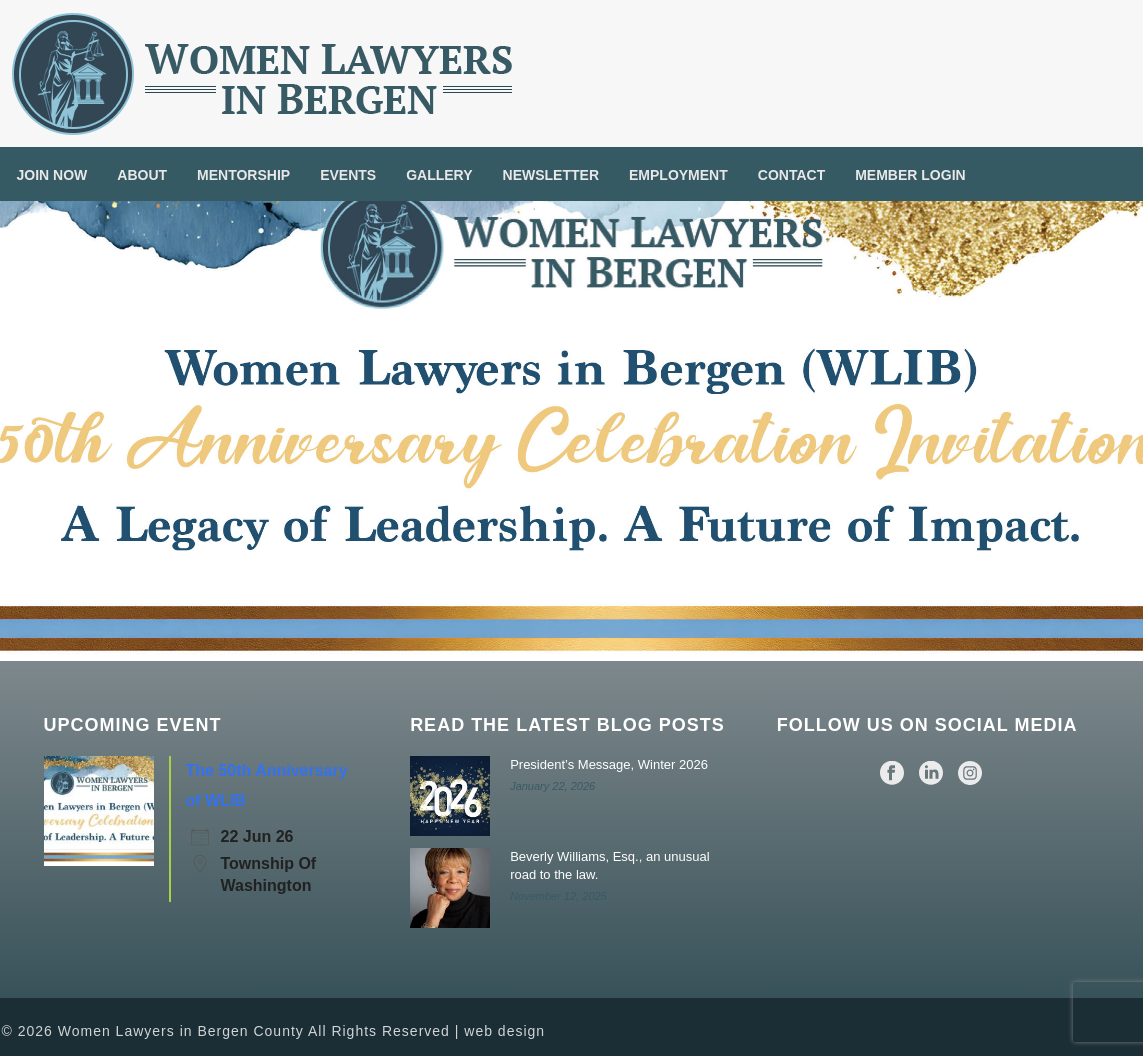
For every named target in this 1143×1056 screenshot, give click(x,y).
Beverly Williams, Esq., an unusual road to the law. (609, 865)
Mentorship (243, 175)
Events (348, 175)
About (142, 175)
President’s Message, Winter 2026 (609, 764)
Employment (678, 175)
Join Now (52, 175)
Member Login (910, 175)
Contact (791, 175)
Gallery (439, 175)
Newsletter (551, 175)
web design (504, 1031)
